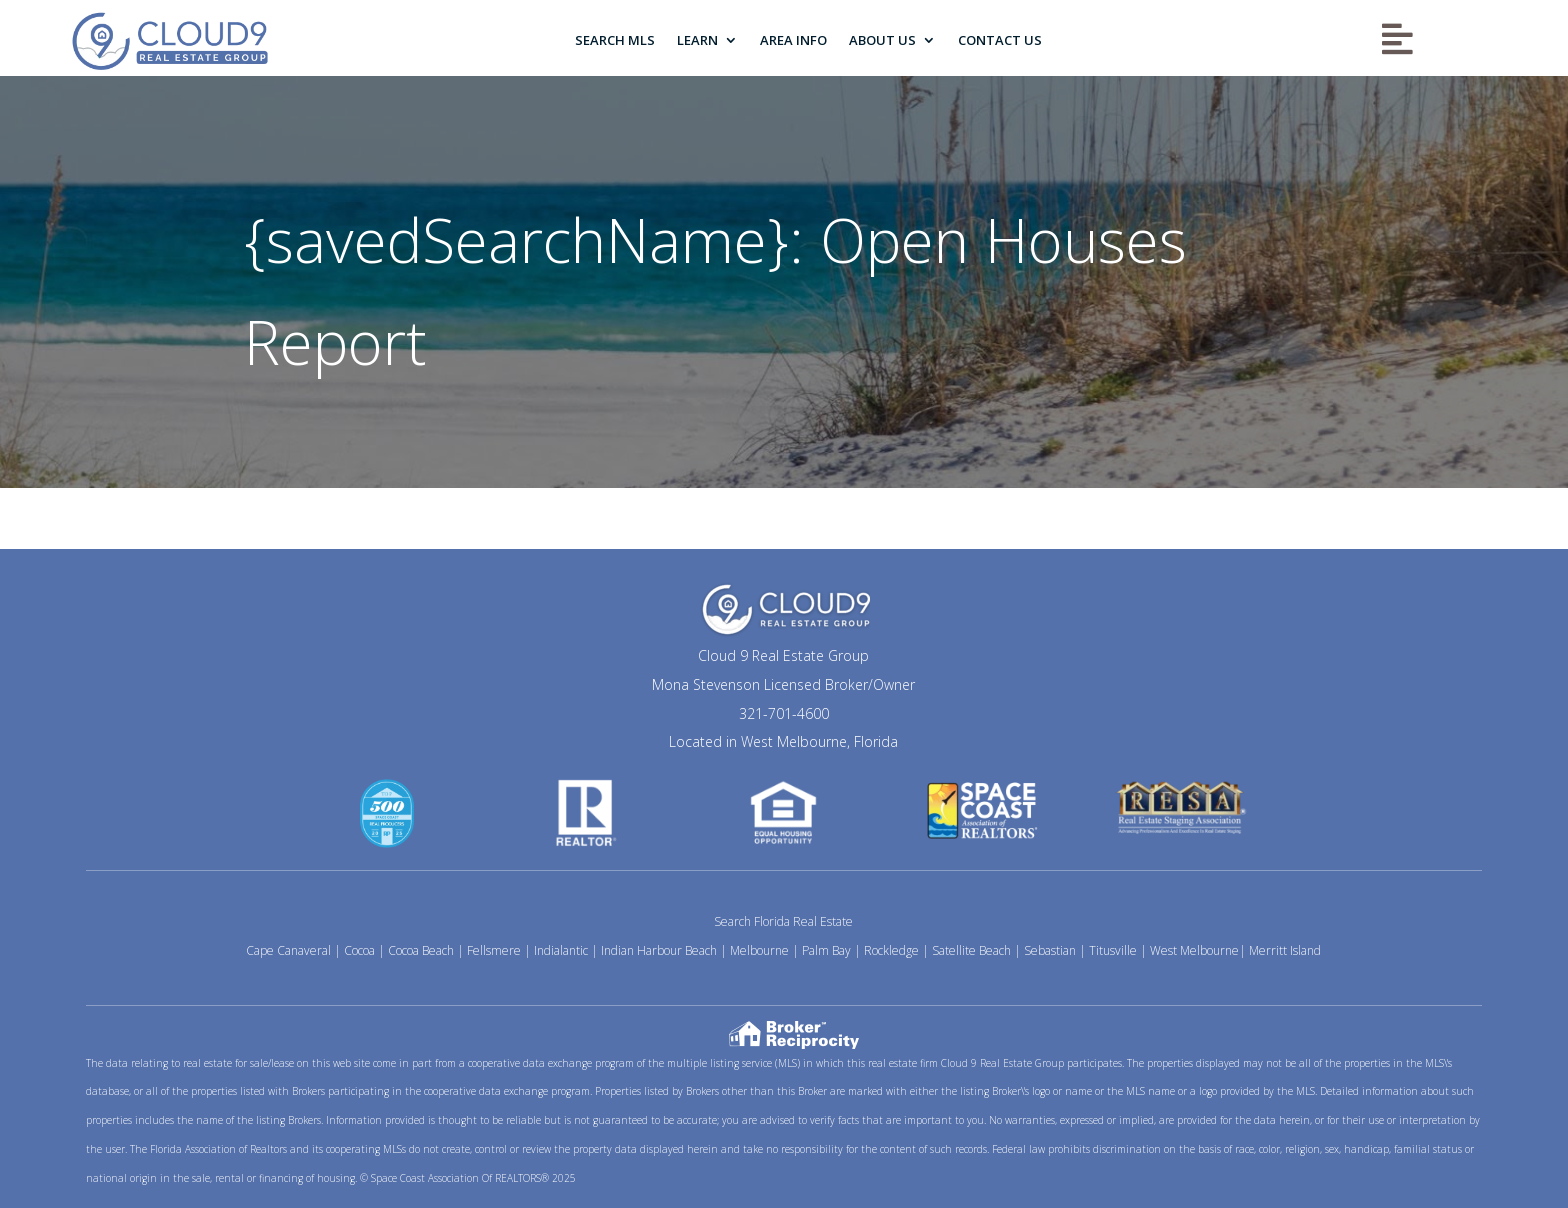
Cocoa (359, 950)
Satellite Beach (971, 950)
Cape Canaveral (288, 950)
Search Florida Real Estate (783, 921)
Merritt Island (1285, 950)
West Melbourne (1194, 950)
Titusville (1113, 950)
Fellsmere (494, 950)
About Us (882, 40)
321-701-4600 (784, 713)
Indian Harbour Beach (659, 950)
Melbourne (759, 950)
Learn (697, 40)
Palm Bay (826, 950)
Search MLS (615, 40)
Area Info (793, 40)
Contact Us (1000, 40)
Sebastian (1050, 950)
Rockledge (891, 950)
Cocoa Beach (421, 950)
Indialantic (561, 950)
